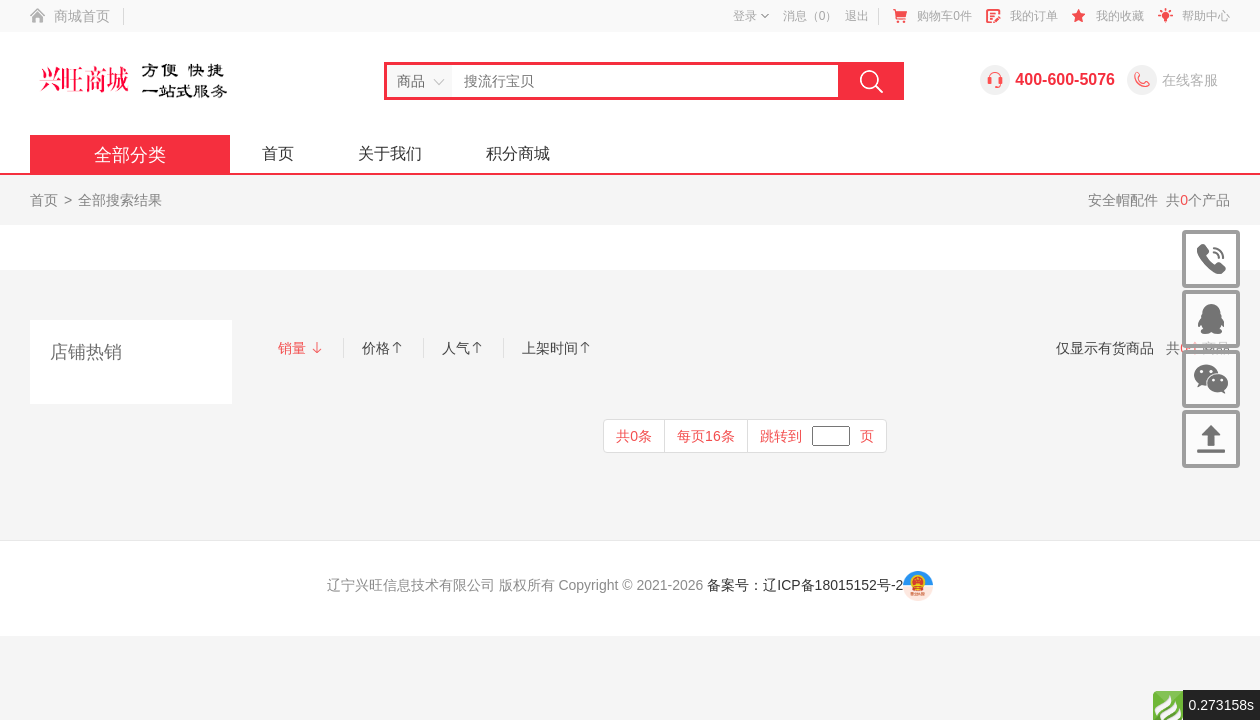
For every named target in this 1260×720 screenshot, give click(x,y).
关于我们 (390, 153)
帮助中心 (1206, 16)
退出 (857, 16)
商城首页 (82, 16)
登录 (751, 16)
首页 (278, 153)
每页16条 (706, 436)
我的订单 (1034, 16)
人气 (463, 348)
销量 (301, 348)
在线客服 (1190, 80)
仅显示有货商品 (1105, 348)
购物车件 (944, 16)
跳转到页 (817, 436)
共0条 (634, 436)
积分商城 (518, 153)
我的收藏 (1120, 16)
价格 (383, 348)
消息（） (810, 16)
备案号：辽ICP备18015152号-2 (805, 585)
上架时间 (557, 348)
